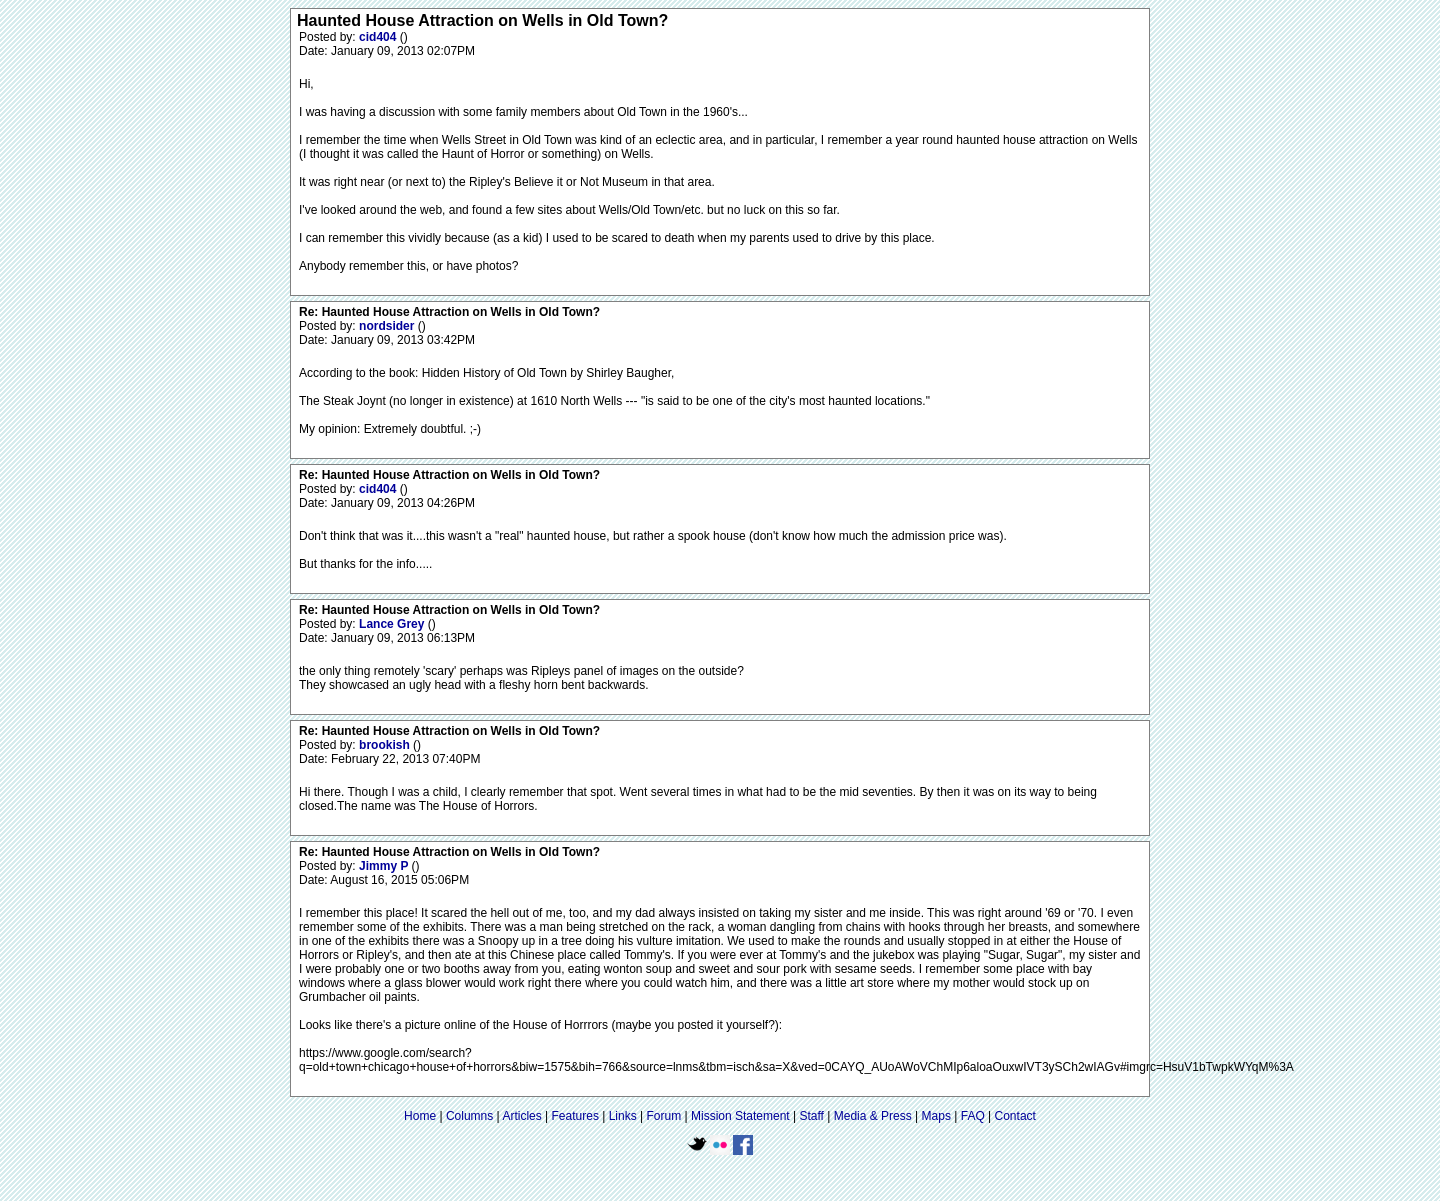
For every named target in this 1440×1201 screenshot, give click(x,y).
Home (420, 1116)
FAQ (973, 1116)
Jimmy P (385, 866)
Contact (1015, 1116)
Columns (469, 1116)
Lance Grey (393, 624)
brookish (386, 745)
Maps (936, 1116)
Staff (811, 1116)
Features (575, 1116)
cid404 (379, 37)
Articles (521, 1116)
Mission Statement (740, 1116)
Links (623, 1116)
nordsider (388, 326)
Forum (664, 1116)
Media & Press (873, 1116)
